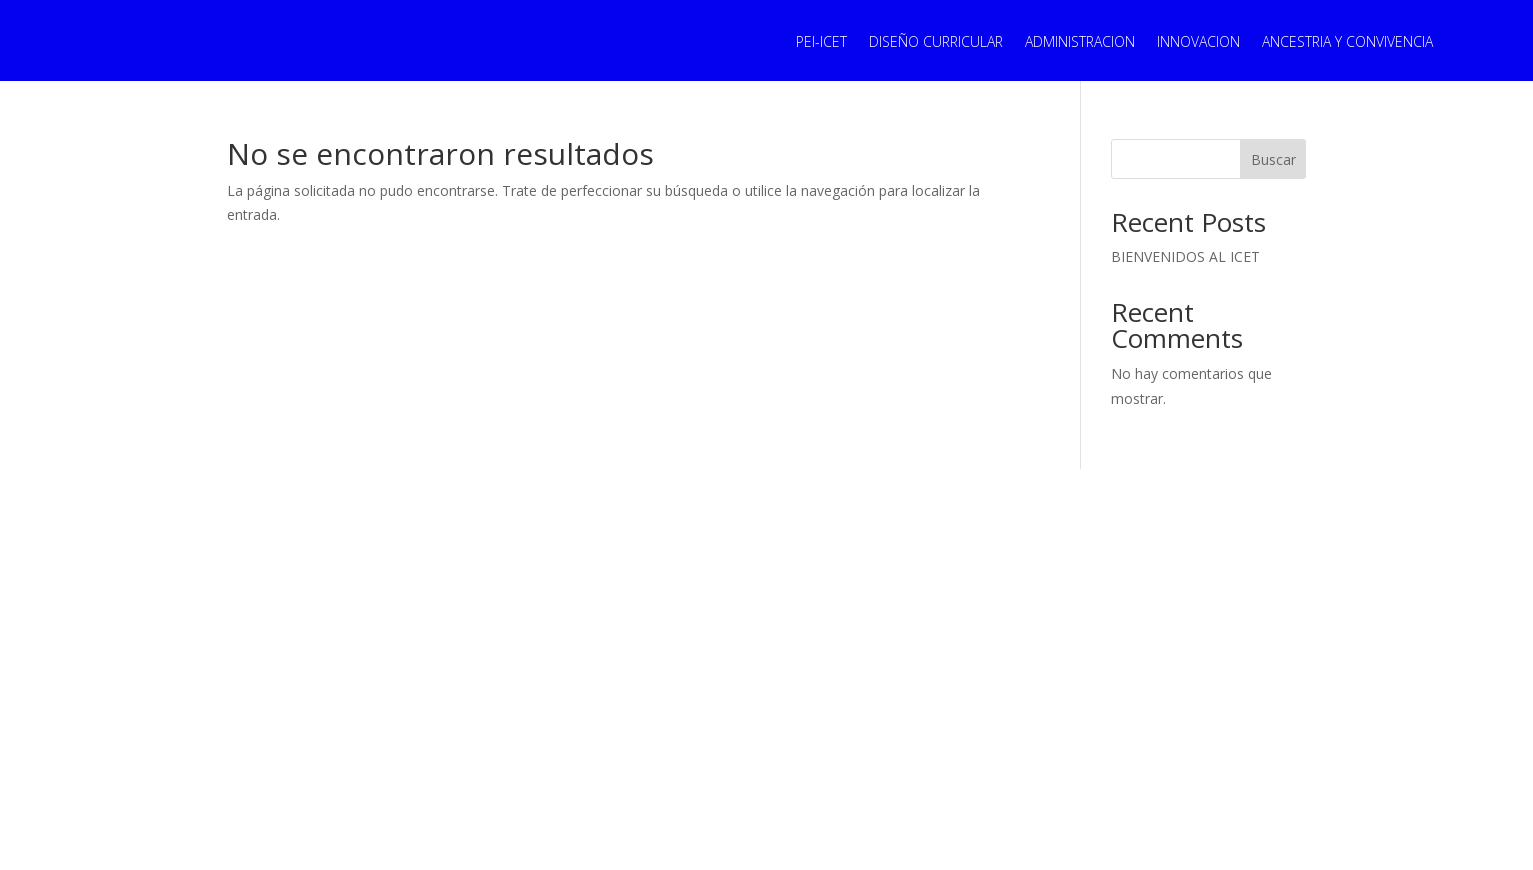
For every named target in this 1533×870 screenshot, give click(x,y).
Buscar (1273, 159)
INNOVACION (1198, 43)
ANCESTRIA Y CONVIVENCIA (1347, 43)
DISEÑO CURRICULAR (936, 43)
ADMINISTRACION (1080, 43)
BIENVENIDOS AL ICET (1185, 256)
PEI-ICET (821, 43)
